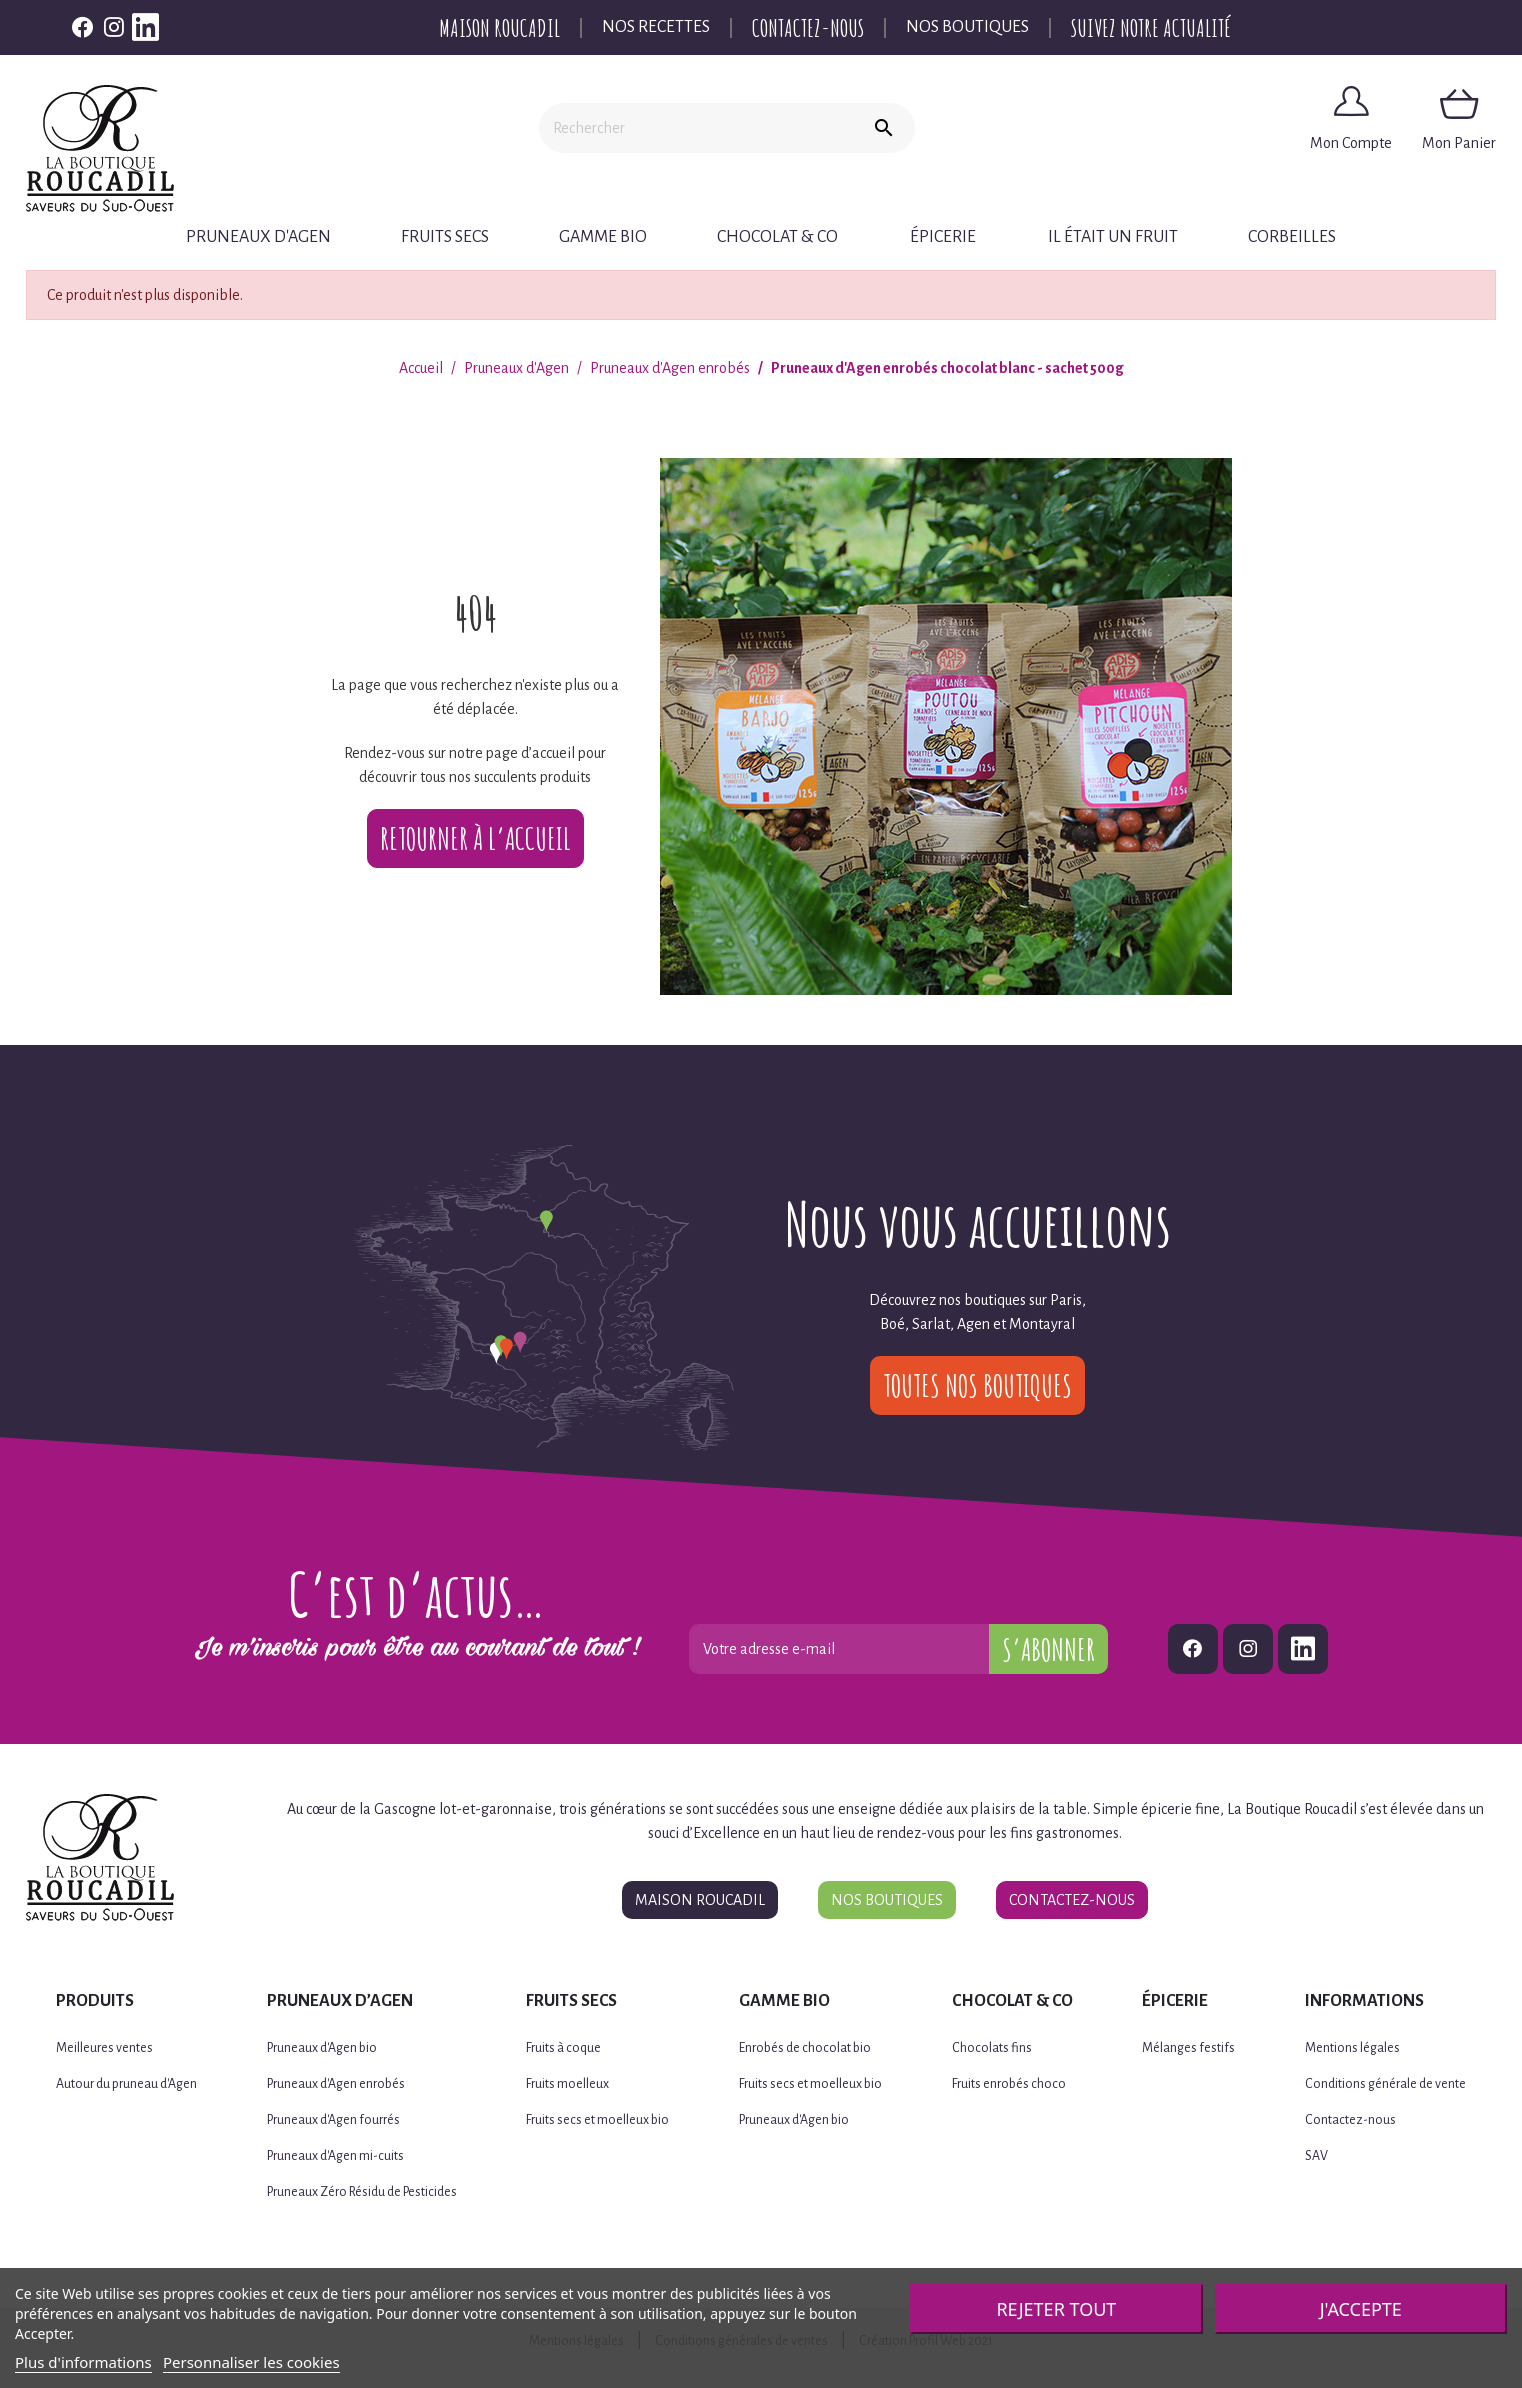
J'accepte (1361, 2309)
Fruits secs (445, 237)
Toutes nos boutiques (977, 1385)
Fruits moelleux (567, 2084)
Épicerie (943, 237)
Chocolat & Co (777, 237)
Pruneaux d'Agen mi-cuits (335, 2156)
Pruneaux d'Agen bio (322, 2048)
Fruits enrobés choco (1009, 2084)
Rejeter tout (1056, 2309)
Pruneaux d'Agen (258, 237)
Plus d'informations (83, 2362)
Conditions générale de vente (1385, 2084)
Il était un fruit (1113, 237)
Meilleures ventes (104, 2048)
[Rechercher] (696, 128)
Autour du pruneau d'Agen (126, 2084)
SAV (1316, 2156)
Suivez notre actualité (1151, 28)
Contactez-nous (808, 28)
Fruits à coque (563, 2048)
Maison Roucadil (499, 28)
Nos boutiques (967, 27)
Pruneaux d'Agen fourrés (333, 2120)
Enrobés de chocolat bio (805, 2048)
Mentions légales (1352, 2048)
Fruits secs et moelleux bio (597, 2120)
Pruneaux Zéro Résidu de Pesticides (362, 2192)
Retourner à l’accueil (475, 838)
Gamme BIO (603, 237)
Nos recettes (656, 27)
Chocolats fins (992, 2048)
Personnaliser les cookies (251, 2362)
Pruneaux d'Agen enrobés (336, 2084)
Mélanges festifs (1188, 2048)
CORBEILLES (1292, 237)
